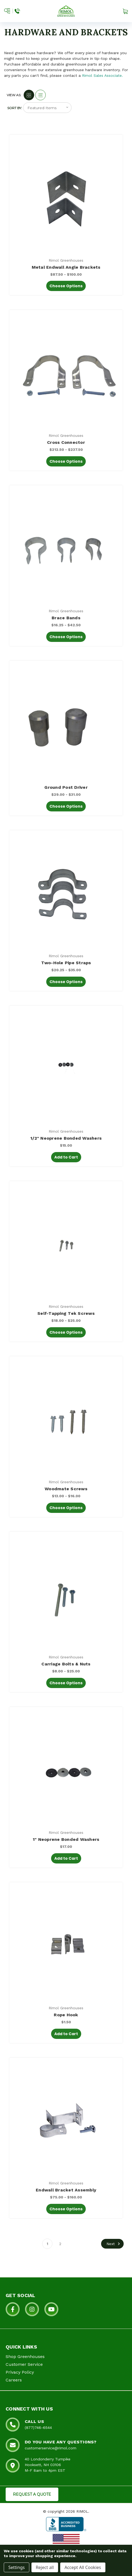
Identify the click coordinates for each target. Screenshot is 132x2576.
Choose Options (66, 286)
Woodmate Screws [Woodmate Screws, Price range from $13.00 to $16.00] (66, 1488)
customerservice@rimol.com (50, 2448)
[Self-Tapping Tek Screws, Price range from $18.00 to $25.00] (66, 1243)
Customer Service (24, 2364)
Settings (16, 2567)
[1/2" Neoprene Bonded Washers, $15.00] (66, 1068)
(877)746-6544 (38, 2427)
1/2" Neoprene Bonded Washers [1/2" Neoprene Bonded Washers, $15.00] (66, 1138)
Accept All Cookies (83, 2567)
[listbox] (47, 107)
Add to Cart (66, 1157)
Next (114, 2243)
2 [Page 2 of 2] (60, 2244)
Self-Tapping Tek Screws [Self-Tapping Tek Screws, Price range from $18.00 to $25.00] (66, 1313)
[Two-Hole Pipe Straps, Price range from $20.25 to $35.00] (66, 892)
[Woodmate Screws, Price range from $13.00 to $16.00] (66, 1418)
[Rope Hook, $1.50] (66, 1944)
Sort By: (14, 108)
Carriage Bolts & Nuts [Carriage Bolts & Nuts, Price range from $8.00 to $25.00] (65, 1663)
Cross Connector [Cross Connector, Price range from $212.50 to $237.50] (66, 442)
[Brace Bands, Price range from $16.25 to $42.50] (66, 547)
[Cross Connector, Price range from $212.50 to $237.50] (66, 372)
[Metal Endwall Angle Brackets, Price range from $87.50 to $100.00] (66, 197)
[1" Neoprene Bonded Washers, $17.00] (66, 1769)
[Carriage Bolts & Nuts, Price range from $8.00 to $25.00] (66, 1594)
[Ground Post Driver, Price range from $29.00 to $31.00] (66, 723)
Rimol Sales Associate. (102, 75)
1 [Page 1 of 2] (47, 2244)
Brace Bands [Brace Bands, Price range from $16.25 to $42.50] (66, 617)
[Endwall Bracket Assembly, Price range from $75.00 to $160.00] (66, 2120)
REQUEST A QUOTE (32, 2494)
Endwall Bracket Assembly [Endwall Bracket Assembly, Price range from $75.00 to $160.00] (66, 2190)
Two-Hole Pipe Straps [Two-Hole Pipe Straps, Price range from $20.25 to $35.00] (66, 962)
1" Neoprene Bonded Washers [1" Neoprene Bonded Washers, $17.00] (66, 1839)
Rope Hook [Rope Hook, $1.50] (66, 2014)
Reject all (45, 2567)
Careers (14, 2380)
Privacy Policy (20, 2372)
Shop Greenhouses (25, 2356)
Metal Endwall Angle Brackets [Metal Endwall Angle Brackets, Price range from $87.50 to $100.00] (66, 267)
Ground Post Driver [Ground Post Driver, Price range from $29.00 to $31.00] (66, 787)
